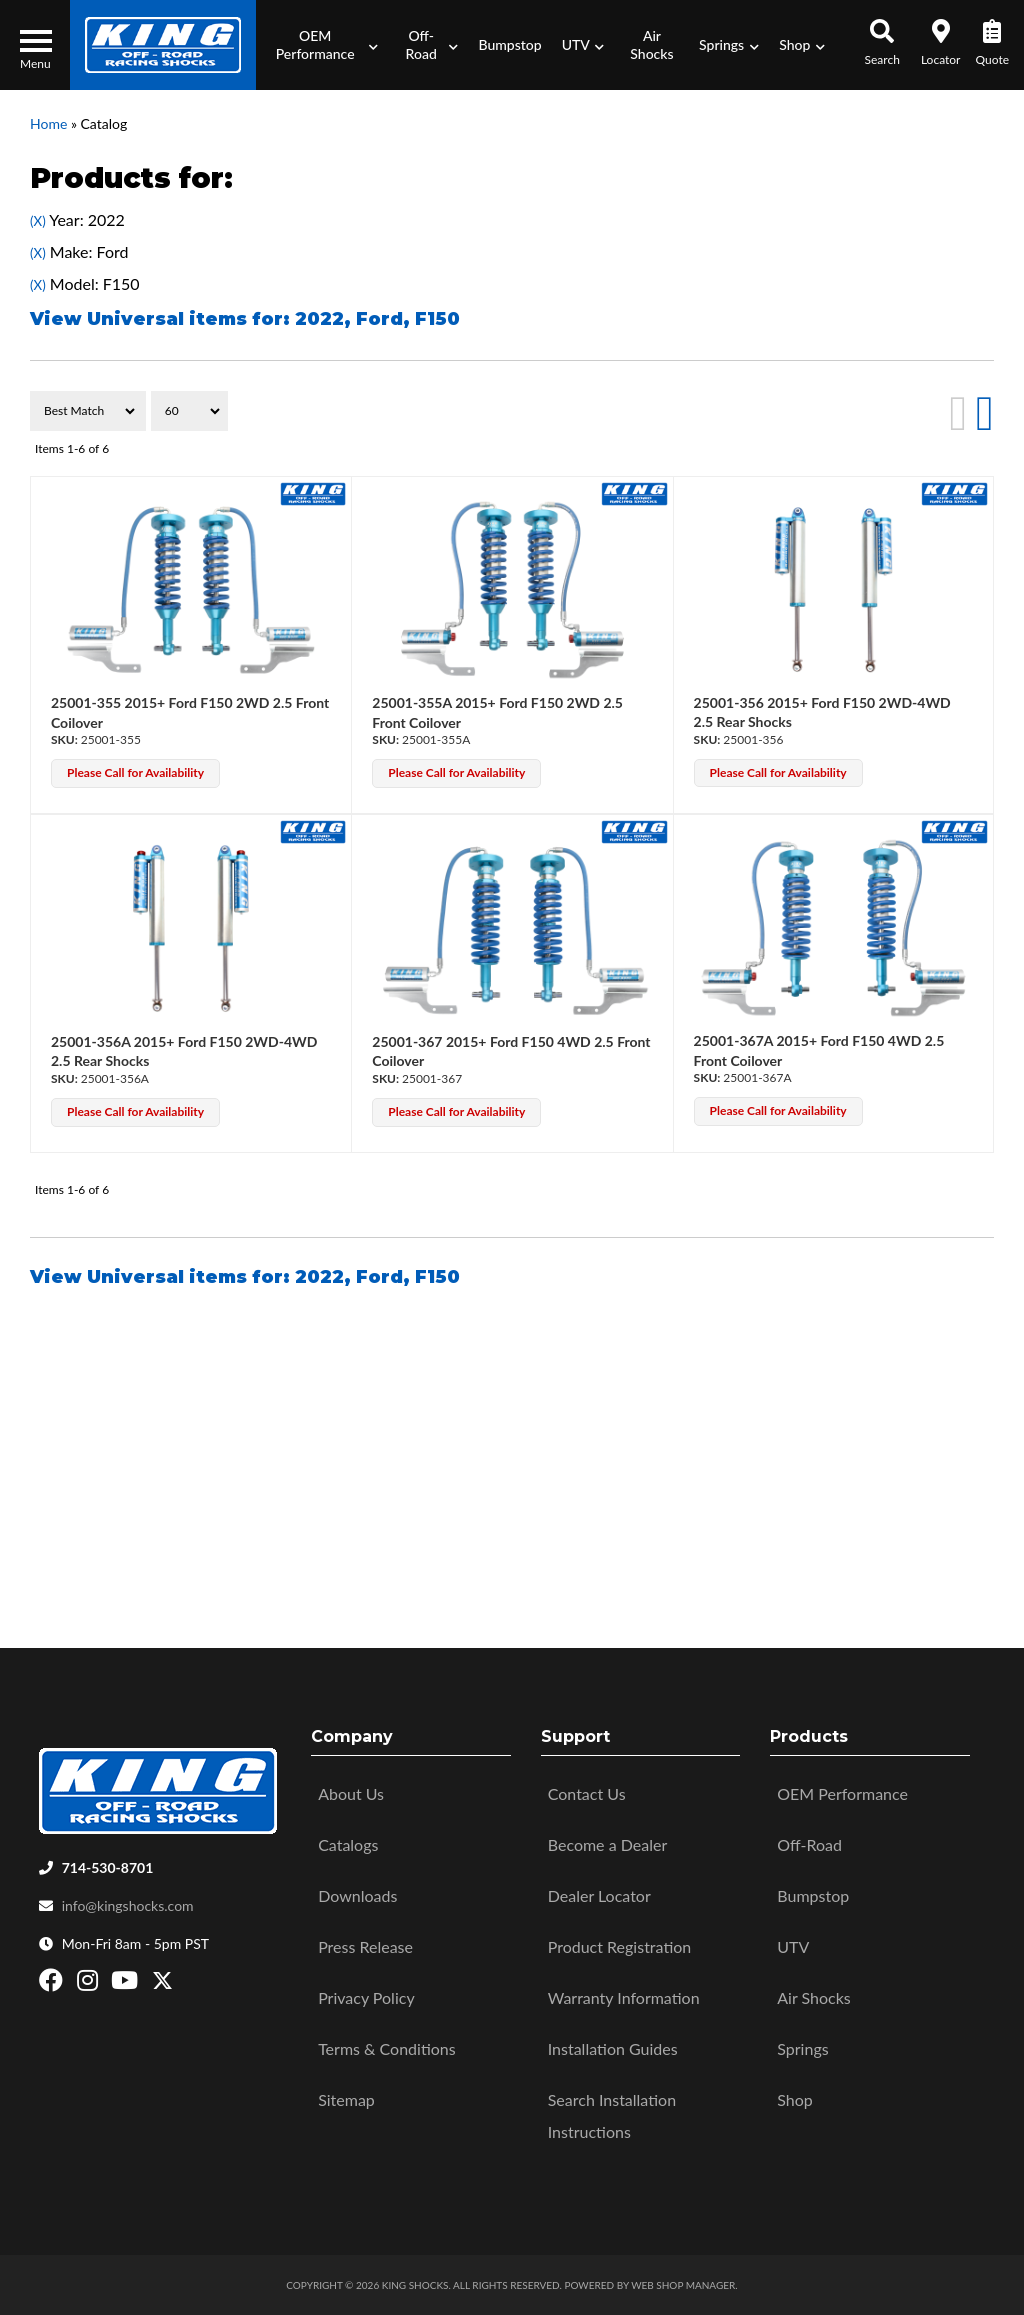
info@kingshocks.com (128, 1905)
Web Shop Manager (683, 2285)
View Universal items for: (245, 319)
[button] (321, 45)
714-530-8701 (108, 1867)
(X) (38, 221)
